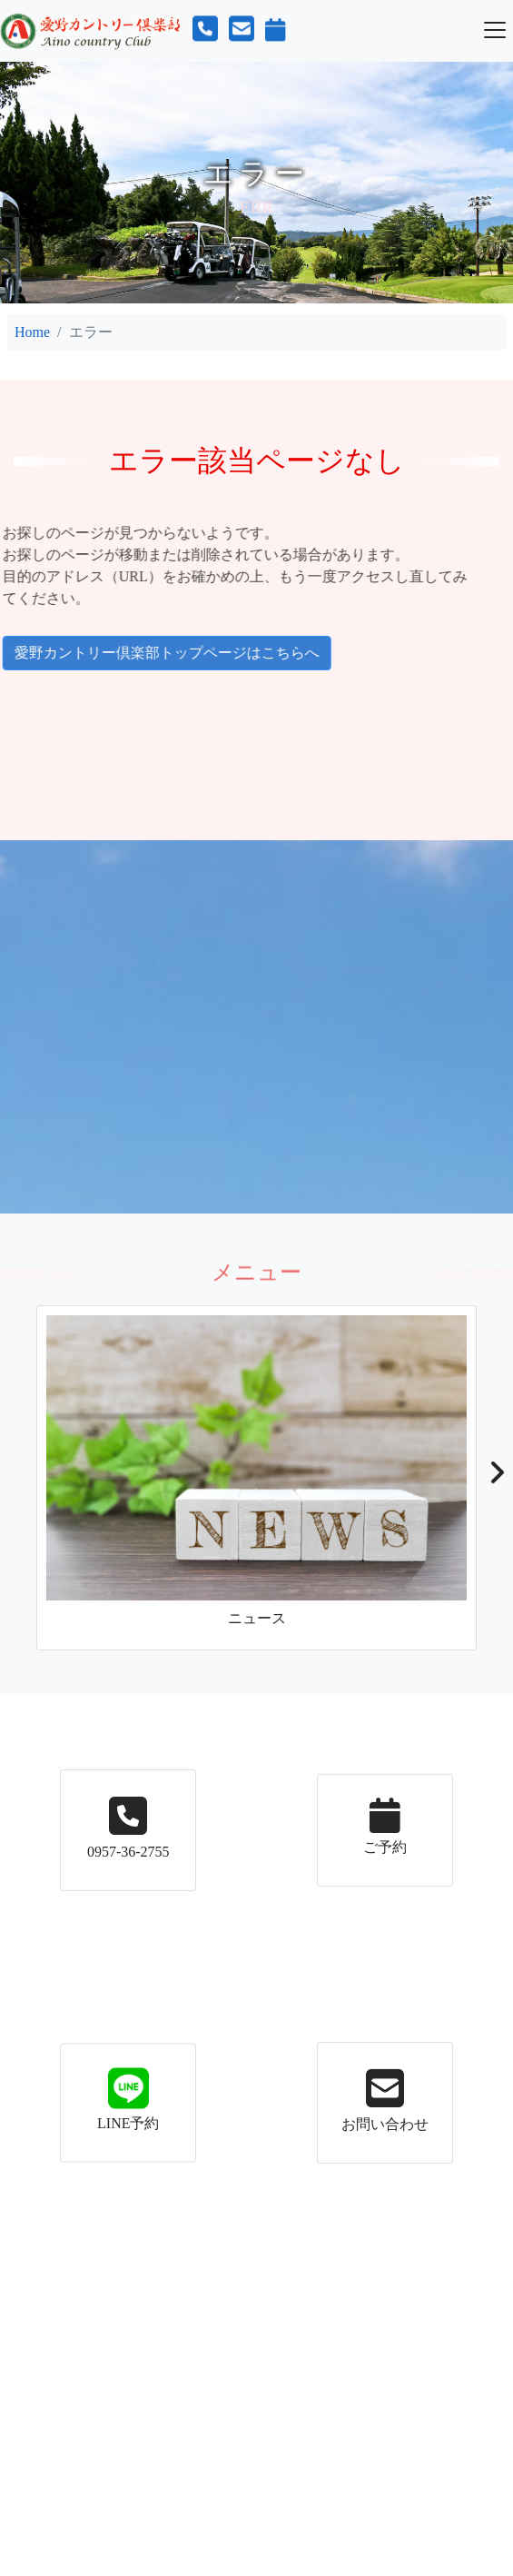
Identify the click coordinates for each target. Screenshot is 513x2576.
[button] (496, 1478)
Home (32, 332)
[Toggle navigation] (495, 30)
